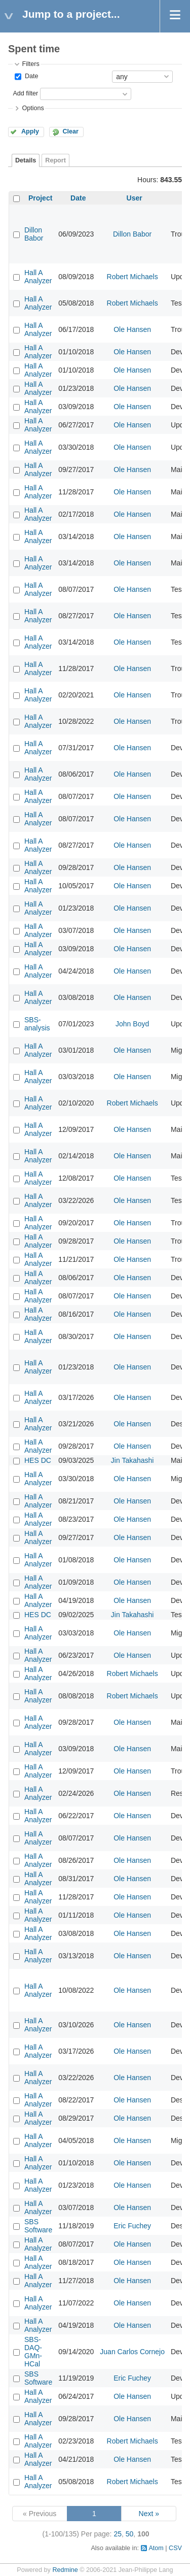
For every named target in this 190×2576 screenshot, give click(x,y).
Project (40, 198)
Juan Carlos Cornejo (132, 2352)
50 (130, 2534)
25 (117, 2534)
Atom (155, 2548)
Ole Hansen (132, 329)
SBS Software (38, 2226)
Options (33, 108)
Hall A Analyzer (38, 277)
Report (55, 160)
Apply (30, 131)
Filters (30, 64)
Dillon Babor (33, 234)
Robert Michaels (132, 277)
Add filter (25, 93)
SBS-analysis (37, 1024)
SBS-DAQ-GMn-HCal (33, 2351)
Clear (70, 131)
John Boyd (132, 1024)
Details (25, 160)
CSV (175, 2548)
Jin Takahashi (132, 1460)
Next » (149, 2514)
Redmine (65, 2569)
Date (30, 76)
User (134, 198)
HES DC (37, 1460)
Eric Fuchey (132, 2226)
